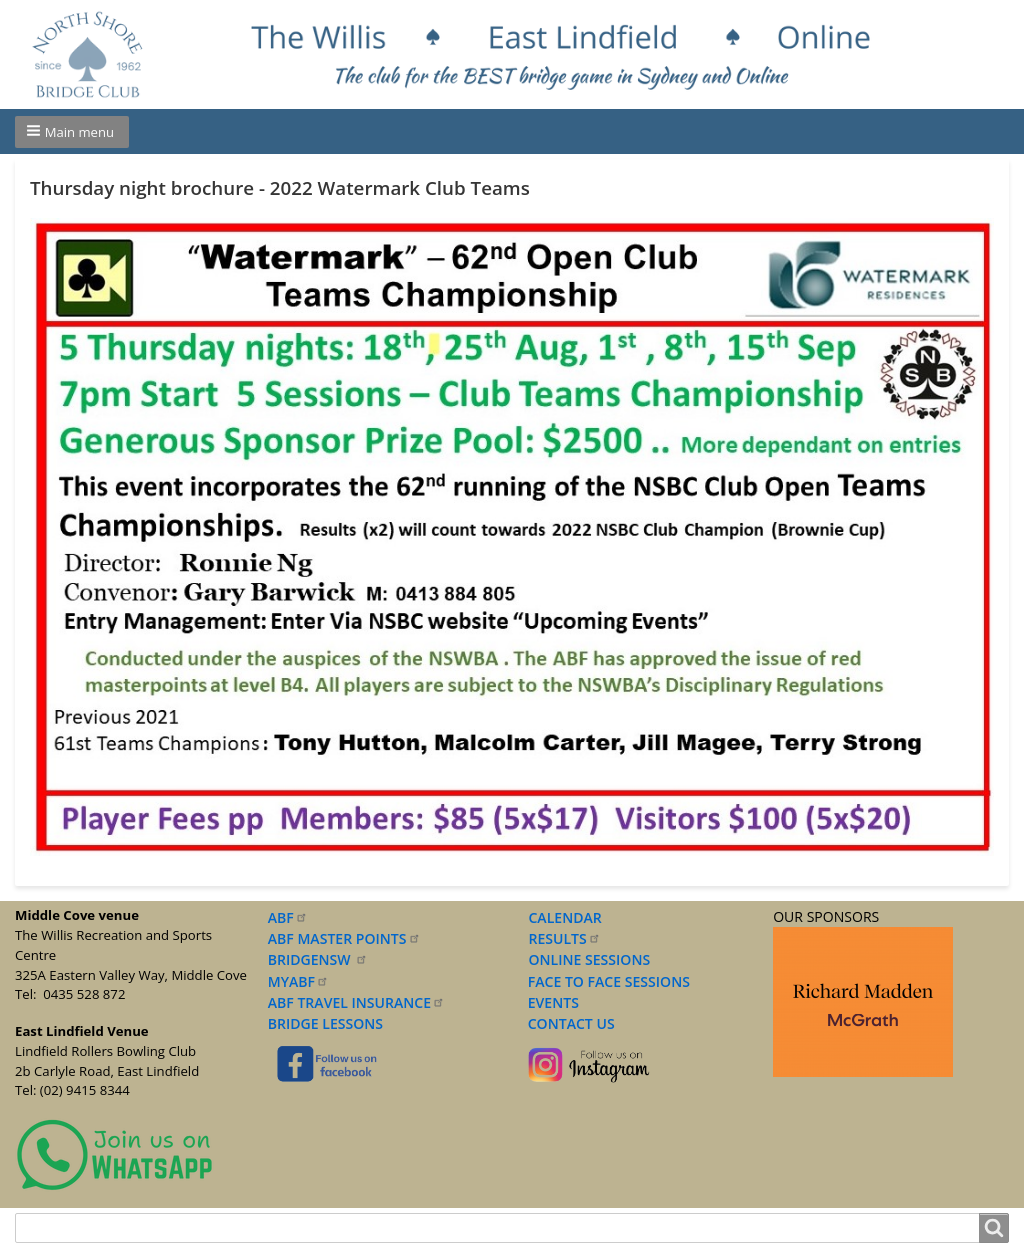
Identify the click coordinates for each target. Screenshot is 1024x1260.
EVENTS (549, 1002)
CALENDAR (565, 917)
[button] (72, 132)
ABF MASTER (344, 938)
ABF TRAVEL (356, 1002)
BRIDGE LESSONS (325, 1023)
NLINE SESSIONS (595, 959)
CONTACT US (567, 1023)
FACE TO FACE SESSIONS (607, 981)
